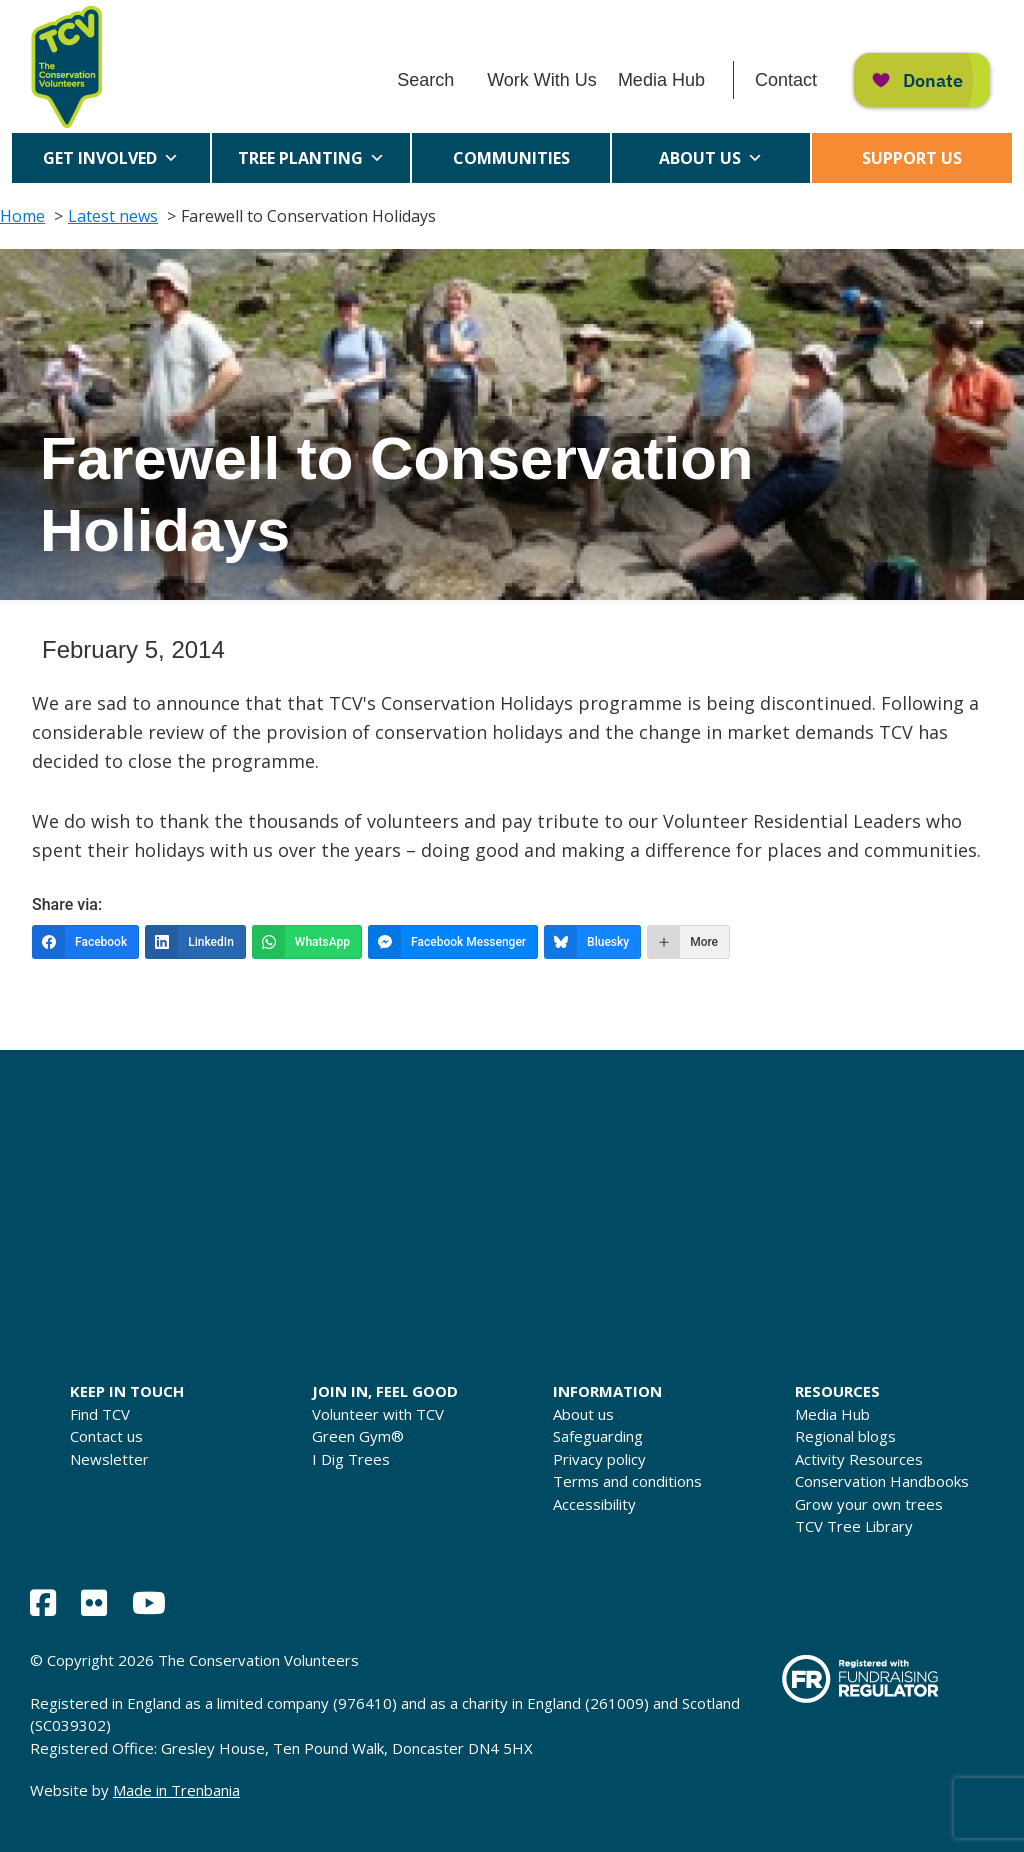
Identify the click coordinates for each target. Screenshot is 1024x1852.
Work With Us (542, 80)
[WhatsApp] (307, 942)
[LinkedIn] (195, 942)
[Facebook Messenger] (453, 942)
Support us (912, 158)
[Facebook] (85, 942)
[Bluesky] (592, 942)
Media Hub (661, 80)
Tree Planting (311, 158)
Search (425, 80)
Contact (786, 80)
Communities (511, 165)
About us (711, 158)
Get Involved (111, 158)
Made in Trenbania (176, 1790)
